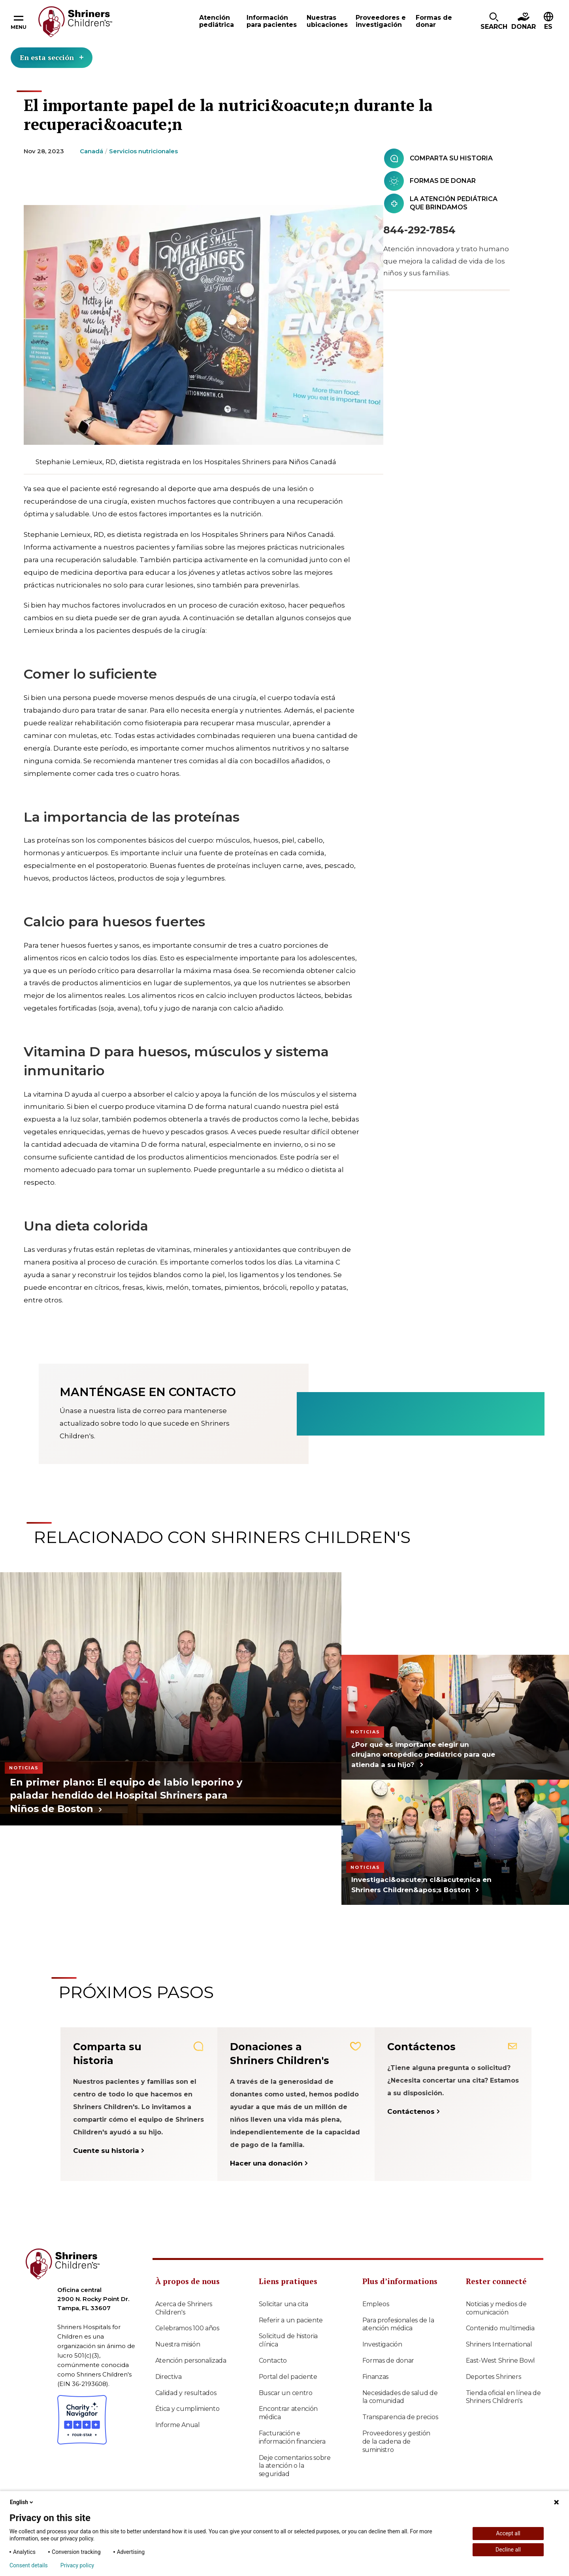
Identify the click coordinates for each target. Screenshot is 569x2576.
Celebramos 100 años (187, 2328)
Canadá (91, 151)
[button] (494, 22)
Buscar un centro (286, 2393)
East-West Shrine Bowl (500, 2360)
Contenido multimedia (500, 2328)
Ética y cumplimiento (187, 2408)
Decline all (508, 2549)
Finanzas (375, 2376)
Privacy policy (77, 2565)
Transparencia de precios (400, 2417)
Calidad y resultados (186, 2393)
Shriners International (499, 2344)
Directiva (168, 2376)
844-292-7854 (419, 230)
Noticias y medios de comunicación (496, 2308)
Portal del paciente (288, 2376)
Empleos (375, 2304)
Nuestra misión (177, 2344)
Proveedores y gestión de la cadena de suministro (396, 2441)
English (22, 2502)
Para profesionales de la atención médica (398, 2324)
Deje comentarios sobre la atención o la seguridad (295, 2466)
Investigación (382, 2344)
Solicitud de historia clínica (288, 2340)
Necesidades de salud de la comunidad (400, 2397)
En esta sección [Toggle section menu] (51, 57)
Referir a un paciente (291, 2320)
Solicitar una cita (284, 2304)
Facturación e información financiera (292, 2437)
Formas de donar (388, 2360)
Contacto (273, 2360)
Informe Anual (177, 2425)
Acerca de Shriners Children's (184, 2308)
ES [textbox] (548, 26)
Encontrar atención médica (288, 2413)
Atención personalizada (190, 2360)
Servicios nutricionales (143, 151)
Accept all (508, 2533)
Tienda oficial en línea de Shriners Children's (503, 2397)
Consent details (28, 2565)
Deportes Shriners (493, 2376)
